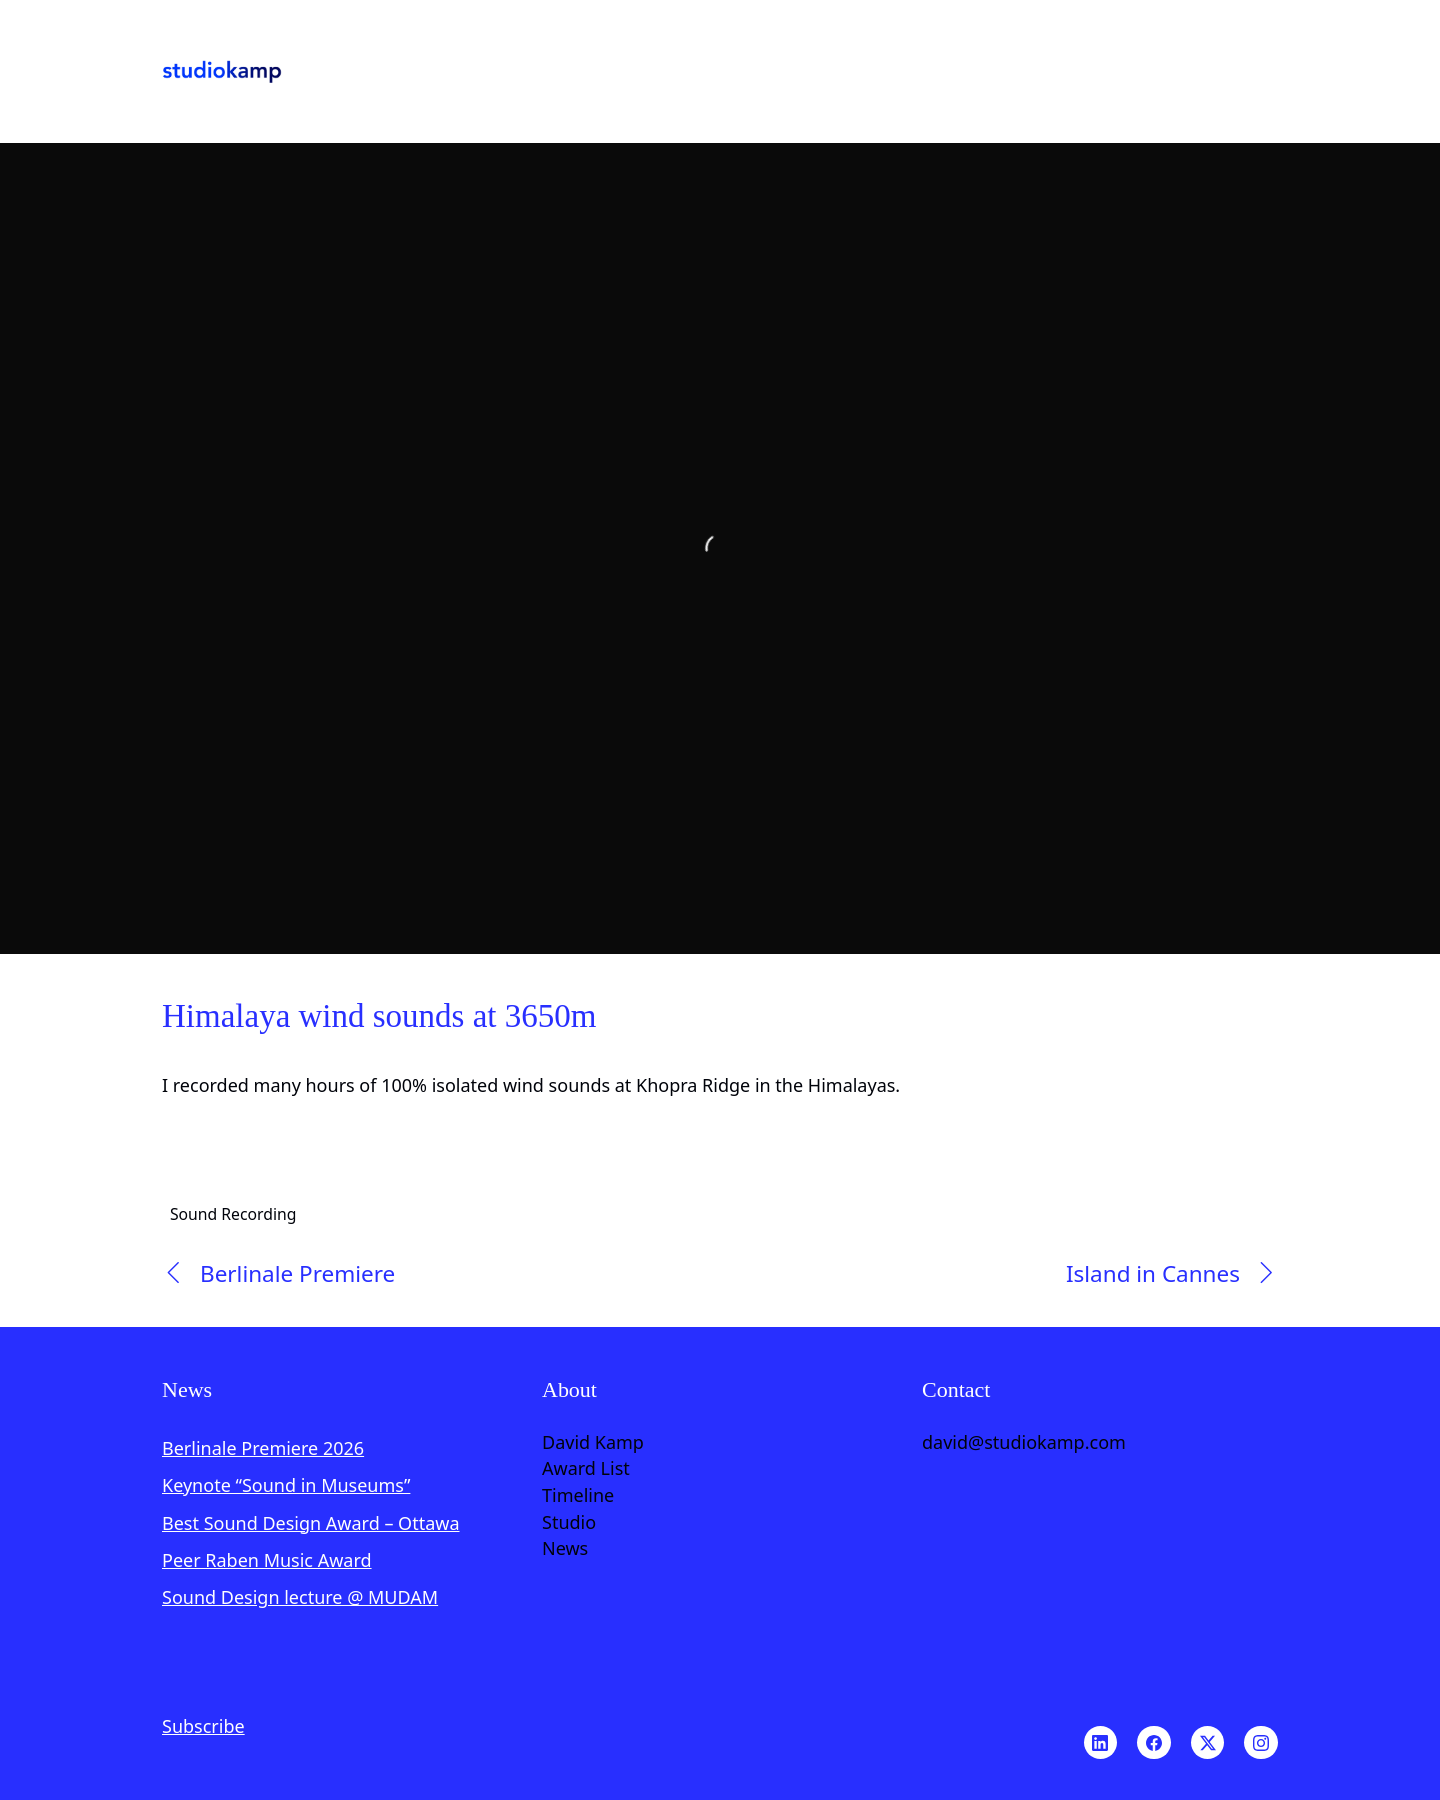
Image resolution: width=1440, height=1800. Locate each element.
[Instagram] (1261, 1743)
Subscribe (203, 1726)
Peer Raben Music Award (267, 1560)
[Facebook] (1154, 1743)
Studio (569, 1523)
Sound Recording (233, 1213)
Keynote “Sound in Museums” (286, 1485)
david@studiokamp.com (1024, 1443)
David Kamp (593, 1443)
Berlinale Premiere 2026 (263, 1448)
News (565, 1549)
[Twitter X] (1208, 1743)
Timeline (578, 1496)
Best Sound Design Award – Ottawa (311, 1523)
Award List (586, 1469)
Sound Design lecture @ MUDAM (300, 1597)
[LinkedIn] (1101, 1743)
